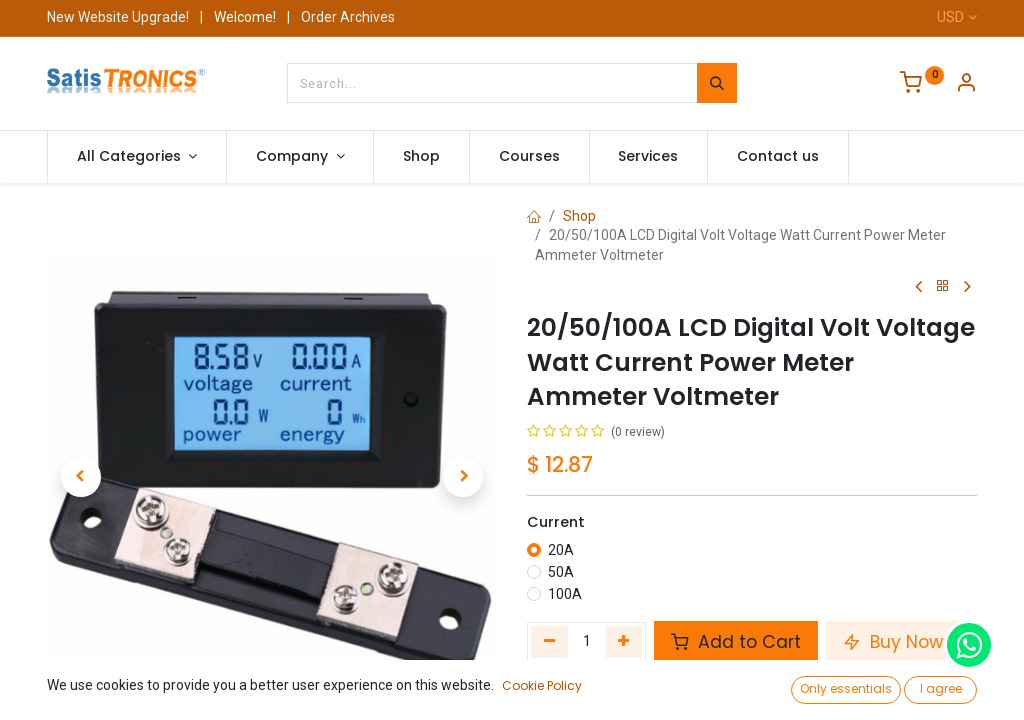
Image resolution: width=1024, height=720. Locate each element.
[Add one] (624, 642)
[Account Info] (966, 85)
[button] (81, 477)
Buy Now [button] (893, 642)
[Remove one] (549, 642)
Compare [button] (572, 687)
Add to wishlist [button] (852, 687)
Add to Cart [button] (736, 642)
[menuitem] (421, 157)
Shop (579, 216)
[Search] (717, 83)
